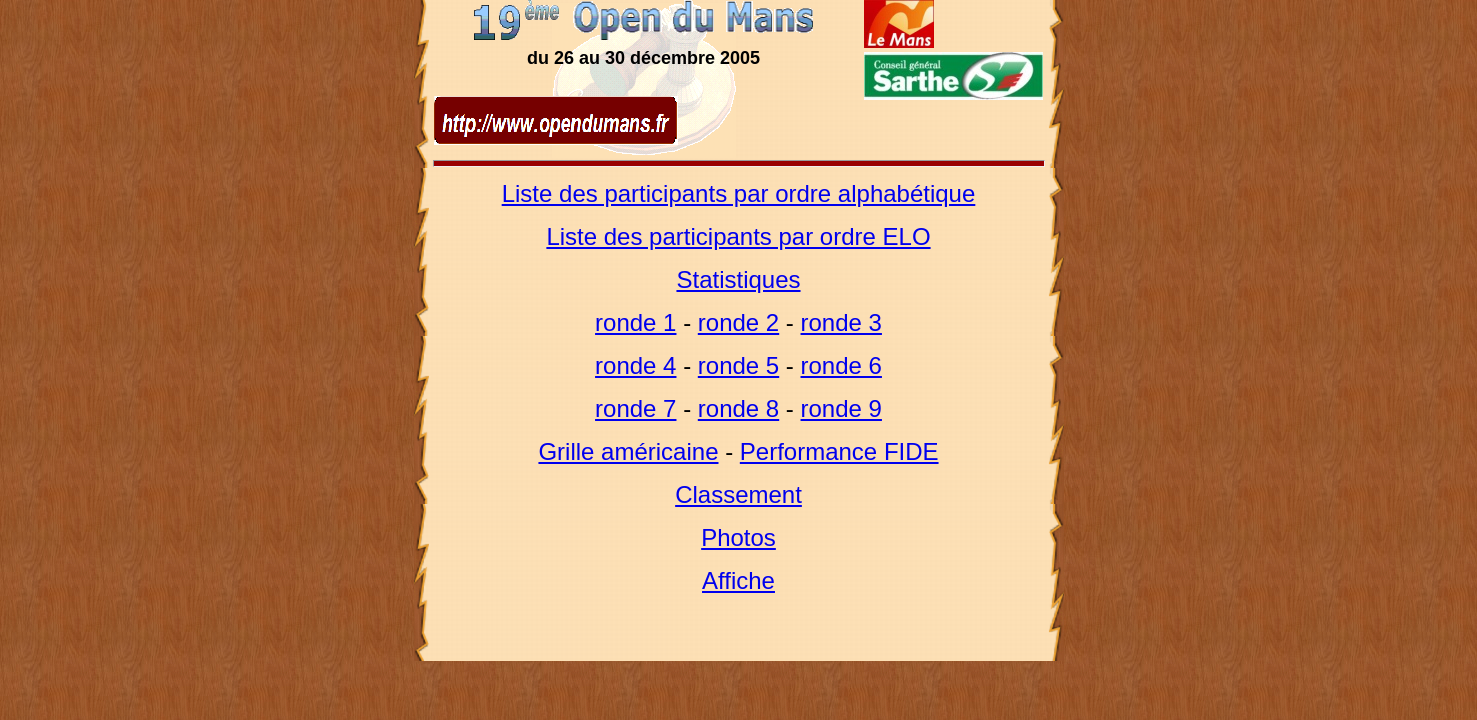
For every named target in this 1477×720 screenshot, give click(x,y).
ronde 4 (635, 365)
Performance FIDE (839, 451)
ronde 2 (738, 322)
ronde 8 (738, 408)
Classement (738, 494)
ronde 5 (738, 365)
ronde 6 (841, 365)
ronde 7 (635, 408)
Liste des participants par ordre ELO (738, 236)
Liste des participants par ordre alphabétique (739, 193)
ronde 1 (635, 322)
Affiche (738, 580)
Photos (738, 537)
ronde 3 (841, 322)
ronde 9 (841, 408)
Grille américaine (628, 451)
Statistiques (738, 279)
